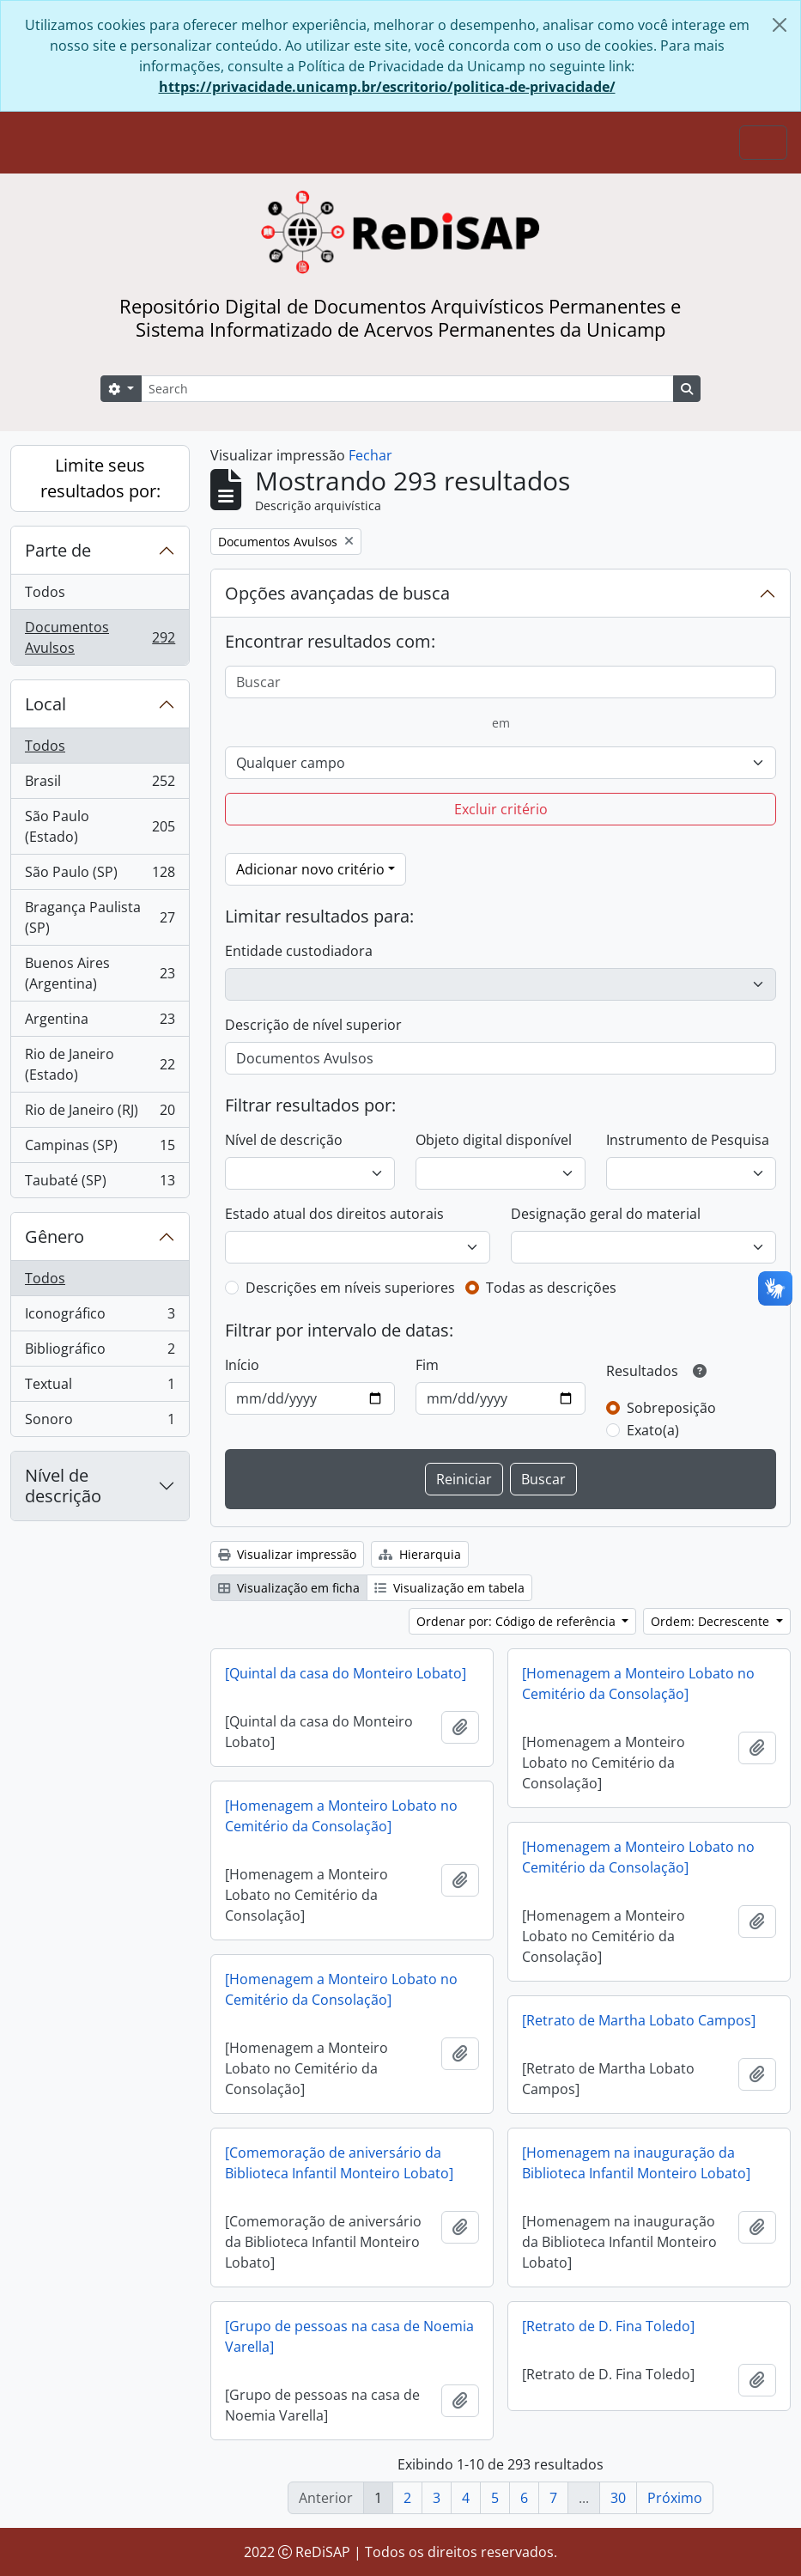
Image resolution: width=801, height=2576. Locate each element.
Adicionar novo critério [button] (310, 869)
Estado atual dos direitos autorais (334, 1213)
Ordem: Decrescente (712, 1621)
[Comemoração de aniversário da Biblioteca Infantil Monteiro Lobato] (339, 2163)
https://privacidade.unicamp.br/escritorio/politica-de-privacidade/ (387, 86)
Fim (427, 1364)
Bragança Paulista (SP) (99, 917)
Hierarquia (420, 1554)
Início (242, 1364)
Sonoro (99, 1422)
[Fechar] (779, 25)
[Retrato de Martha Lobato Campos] (638, 2020)
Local (45, 704)
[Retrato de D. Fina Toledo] (608, 2326)
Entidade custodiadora (299, 950)
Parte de (58, 550)
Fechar (370, 455)
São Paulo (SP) (99, 876)
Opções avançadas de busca (337, 593)
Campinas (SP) (99, 1149)
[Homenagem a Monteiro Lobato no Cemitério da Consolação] (638, 1683)
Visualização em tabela (449, 1588)
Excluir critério (501, 809)
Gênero (54, 1236)
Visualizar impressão (287, 1554)
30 (618, 2497)
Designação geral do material (606, 1213)
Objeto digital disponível (494, 1139)
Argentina (99, 1022)
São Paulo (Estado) (99, 826)
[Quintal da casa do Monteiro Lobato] (345, 1673)
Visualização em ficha (289, 1588)
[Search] (407, 388)
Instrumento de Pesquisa (687, 1139)
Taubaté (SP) (99, 1183)
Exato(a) (653, 1430)
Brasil (99, 784)
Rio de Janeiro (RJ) (99, 1113)
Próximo (674, 2497)
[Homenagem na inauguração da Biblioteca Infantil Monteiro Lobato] (636, 2163)
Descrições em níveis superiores (350, 1287)
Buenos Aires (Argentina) (99, 973)
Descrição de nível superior (313, 1024)
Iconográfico (99, 1317)
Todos (45, 591)
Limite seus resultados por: (100, 478)
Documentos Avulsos (99, 637)
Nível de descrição (63, 1485)
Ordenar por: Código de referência (517, 1621)
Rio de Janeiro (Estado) (99, 1064)
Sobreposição (671, 1407)
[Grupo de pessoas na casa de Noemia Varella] (349, 2336)
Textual (99, 1387)
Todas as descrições (551, 1287)
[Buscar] (500, 682)
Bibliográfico (99, 1352)
